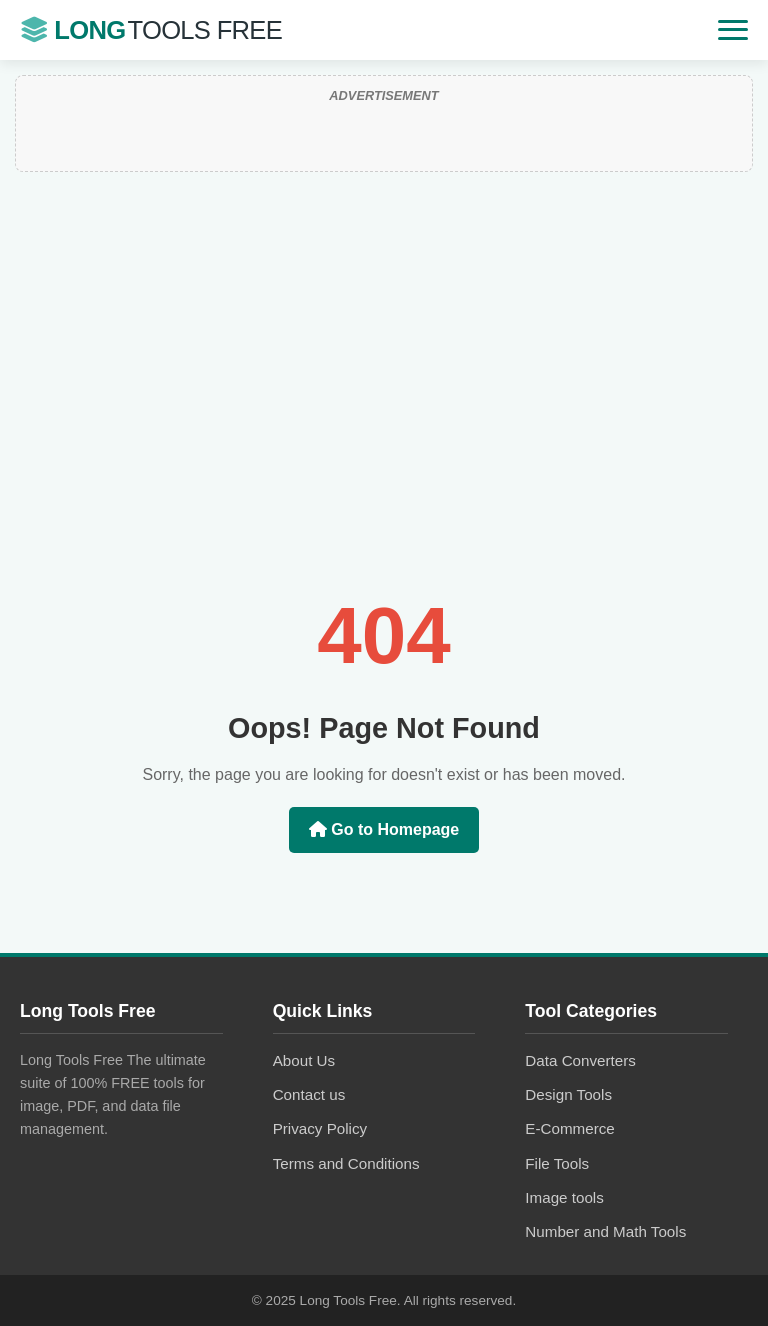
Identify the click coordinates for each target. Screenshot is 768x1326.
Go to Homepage (384, 829)
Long (151, 30)
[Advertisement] (384, 417)
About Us (304, 1060)
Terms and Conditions (346, 1163)
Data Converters (580, 1060)
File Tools (557, 1163)
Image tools (564, 1197)
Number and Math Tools (605, 1231)
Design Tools (568, 1094)
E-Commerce (569, 1128)
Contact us (309, 1094)
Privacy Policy (320, 1128)
